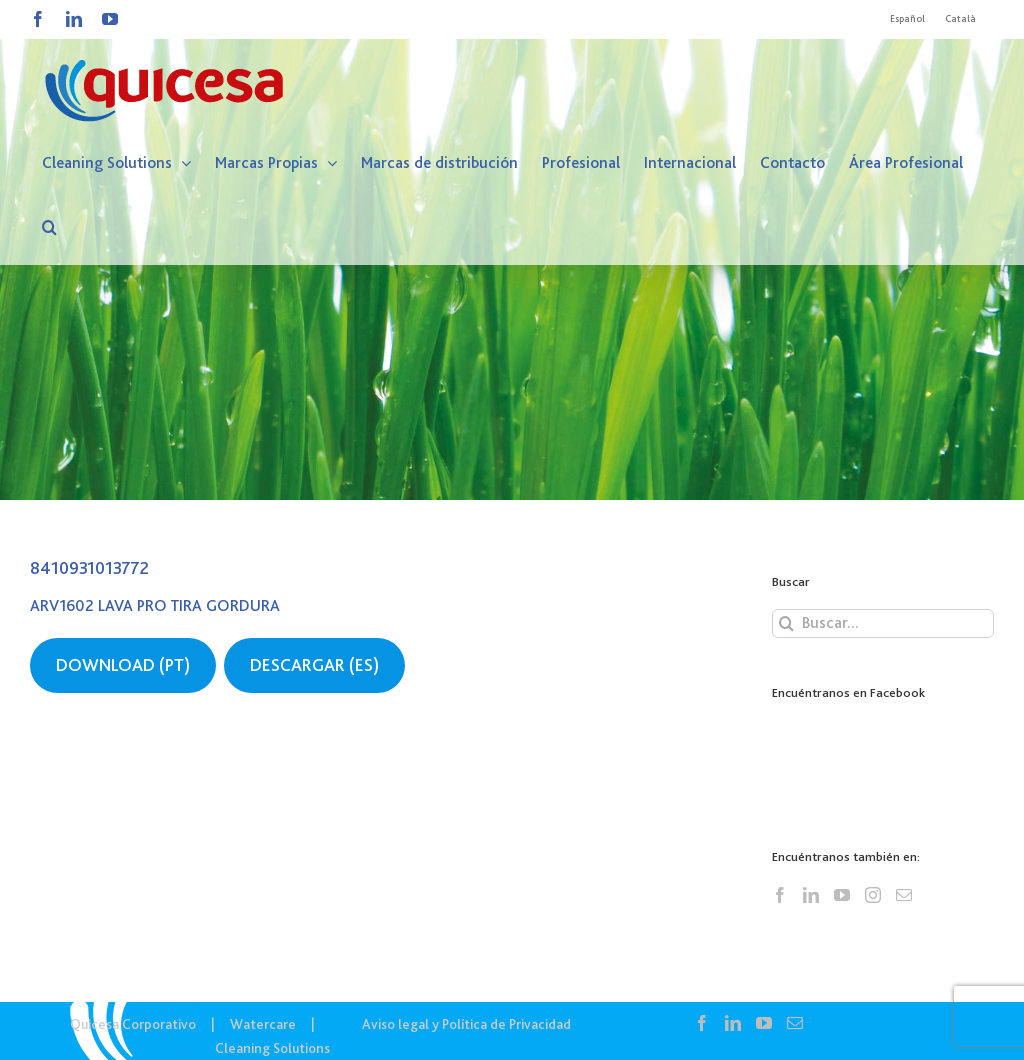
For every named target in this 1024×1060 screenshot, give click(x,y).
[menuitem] (907, 19)
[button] (49, 227)
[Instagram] (873, 895)
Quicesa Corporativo (133, 1024)
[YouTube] (842, 895)
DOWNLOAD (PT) (123, 665)
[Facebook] (780, 895)
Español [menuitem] (907, 18)
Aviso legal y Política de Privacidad (466, 1024)
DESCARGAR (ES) (314, 665)
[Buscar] (786, 623)
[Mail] (904, 895)
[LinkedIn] (811, 895)
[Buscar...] (883, 623)
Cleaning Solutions (272, 1048)
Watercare (263, 1024)
